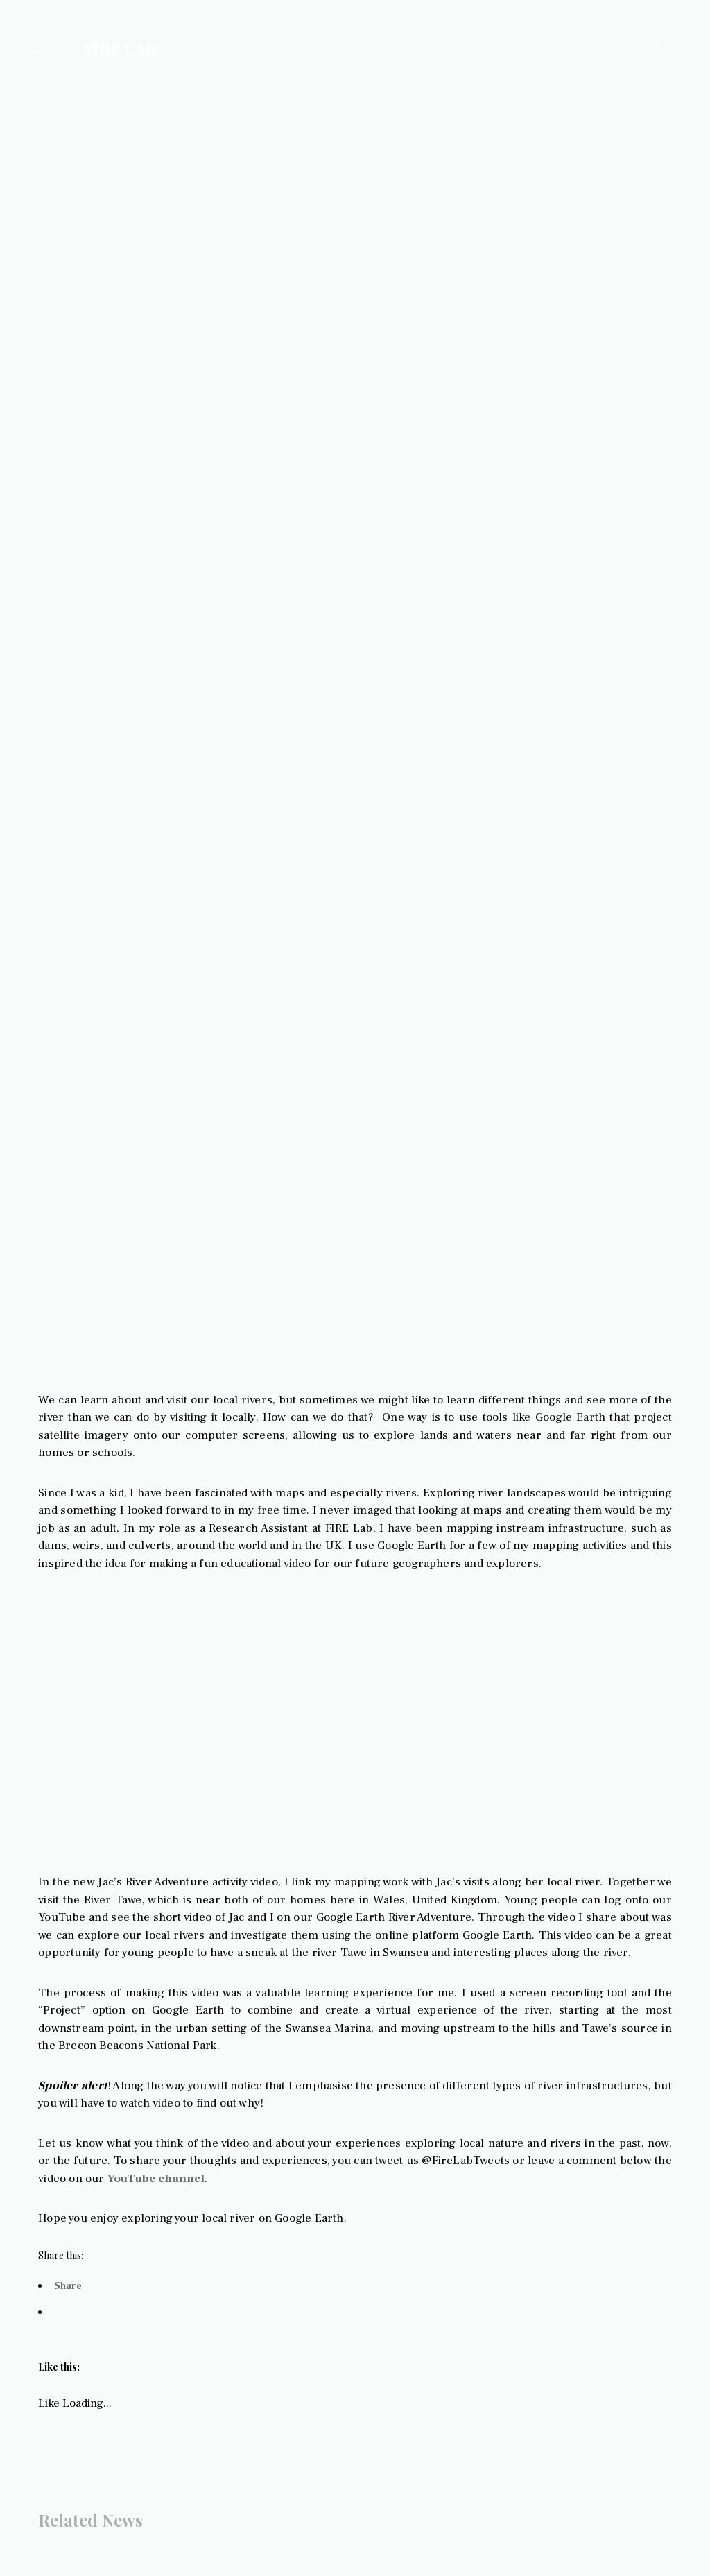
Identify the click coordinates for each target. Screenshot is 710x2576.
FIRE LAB (120, 48)
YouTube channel (220, 2219)
